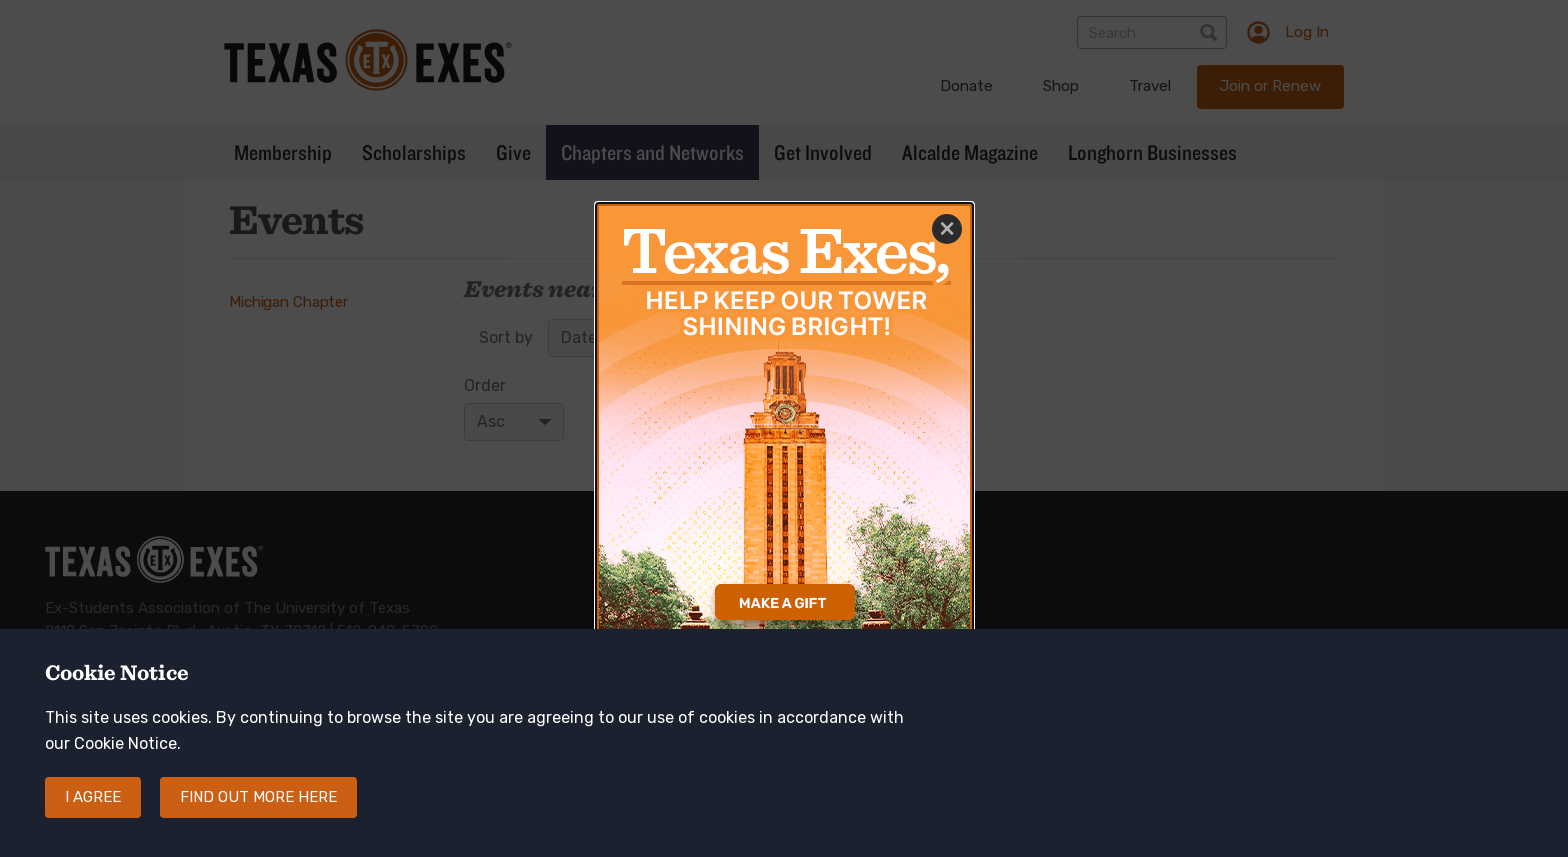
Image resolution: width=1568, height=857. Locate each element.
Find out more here (258, 807)
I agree (93, 807)
